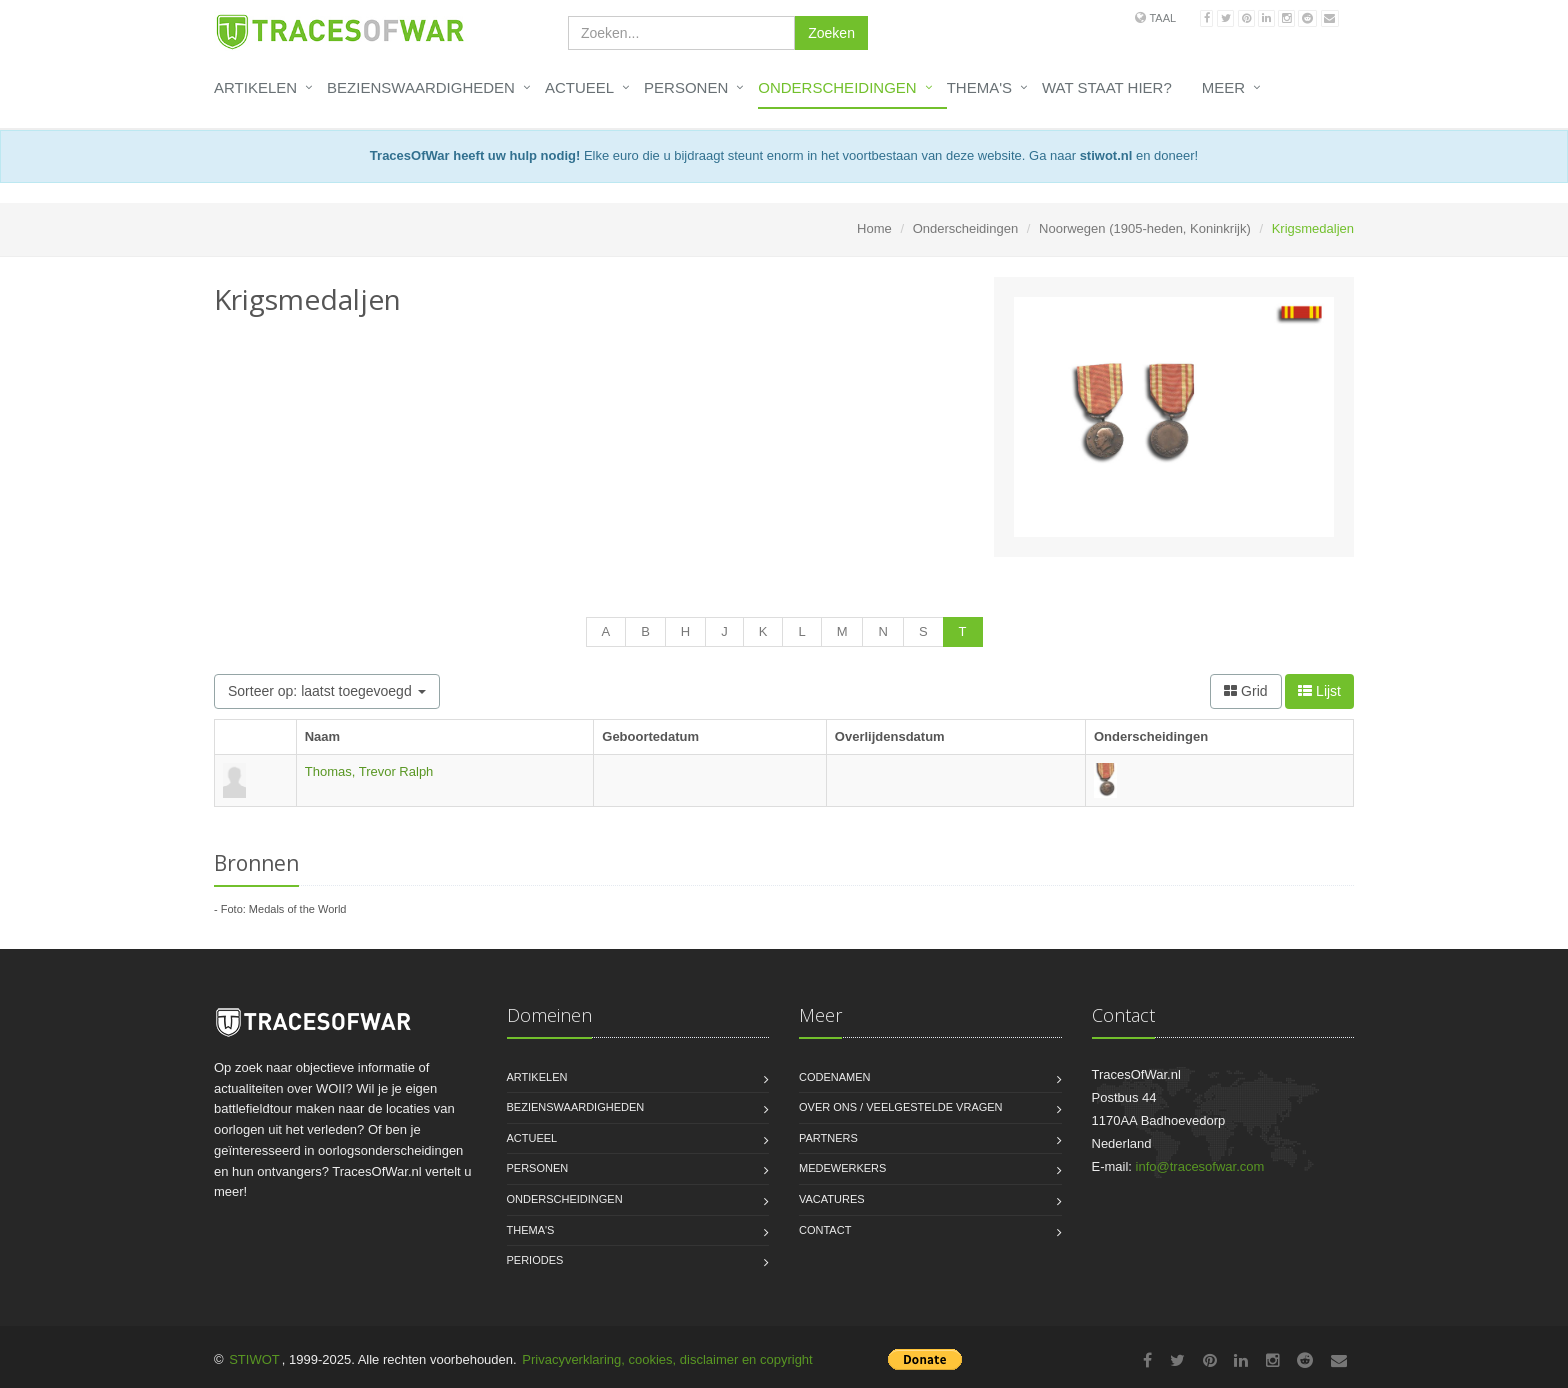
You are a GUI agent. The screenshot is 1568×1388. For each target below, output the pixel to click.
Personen (686, 87)
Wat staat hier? (1107, 87)
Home (874, 228)
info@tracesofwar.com (1200, 1166)
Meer (1223, 87)
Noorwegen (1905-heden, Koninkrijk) (1145, 228)
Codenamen (835, 1077)
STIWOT (254, 1359)
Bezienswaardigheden (421, 87)
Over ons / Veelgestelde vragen (901, 1107)
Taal (1162, 18)
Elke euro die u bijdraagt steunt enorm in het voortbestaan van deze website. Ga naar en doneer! (784, 155)
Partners (828, 1138)
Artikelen (255, 87)
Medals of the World (298, 909)
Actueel (579, 87)
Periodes (535, 1260)
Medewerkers (842, 1168)
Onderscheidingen (837, 87)
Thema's (979, 87)
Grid (1245, 691)
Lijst (1319, 691)
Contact (825, 1230)
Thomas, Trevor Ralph (369, 771)
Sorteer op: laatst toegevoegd (327, 691)
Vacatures (832, 1199)
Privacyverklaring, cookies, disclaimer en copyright (667, 1359)
